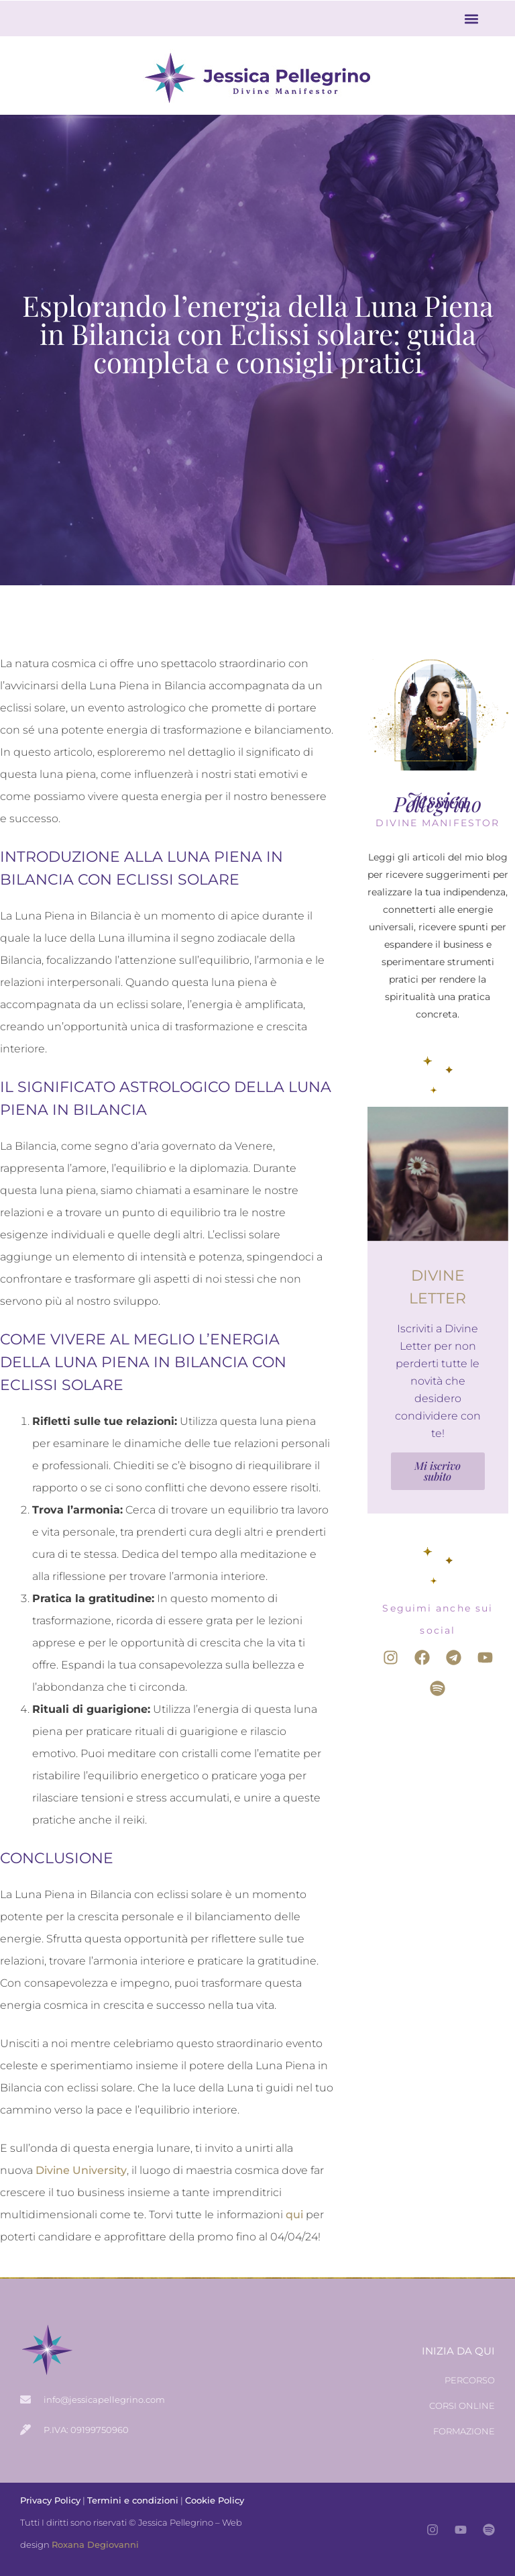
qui (294, 2214)
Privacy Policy (50, 2500)
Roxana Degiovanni (95, 2544)
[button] (472, 18)
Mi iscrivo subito (437, 1470)
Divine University (81, 2170)
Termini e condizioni (132, 2500)
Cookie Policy (214, 2500)
